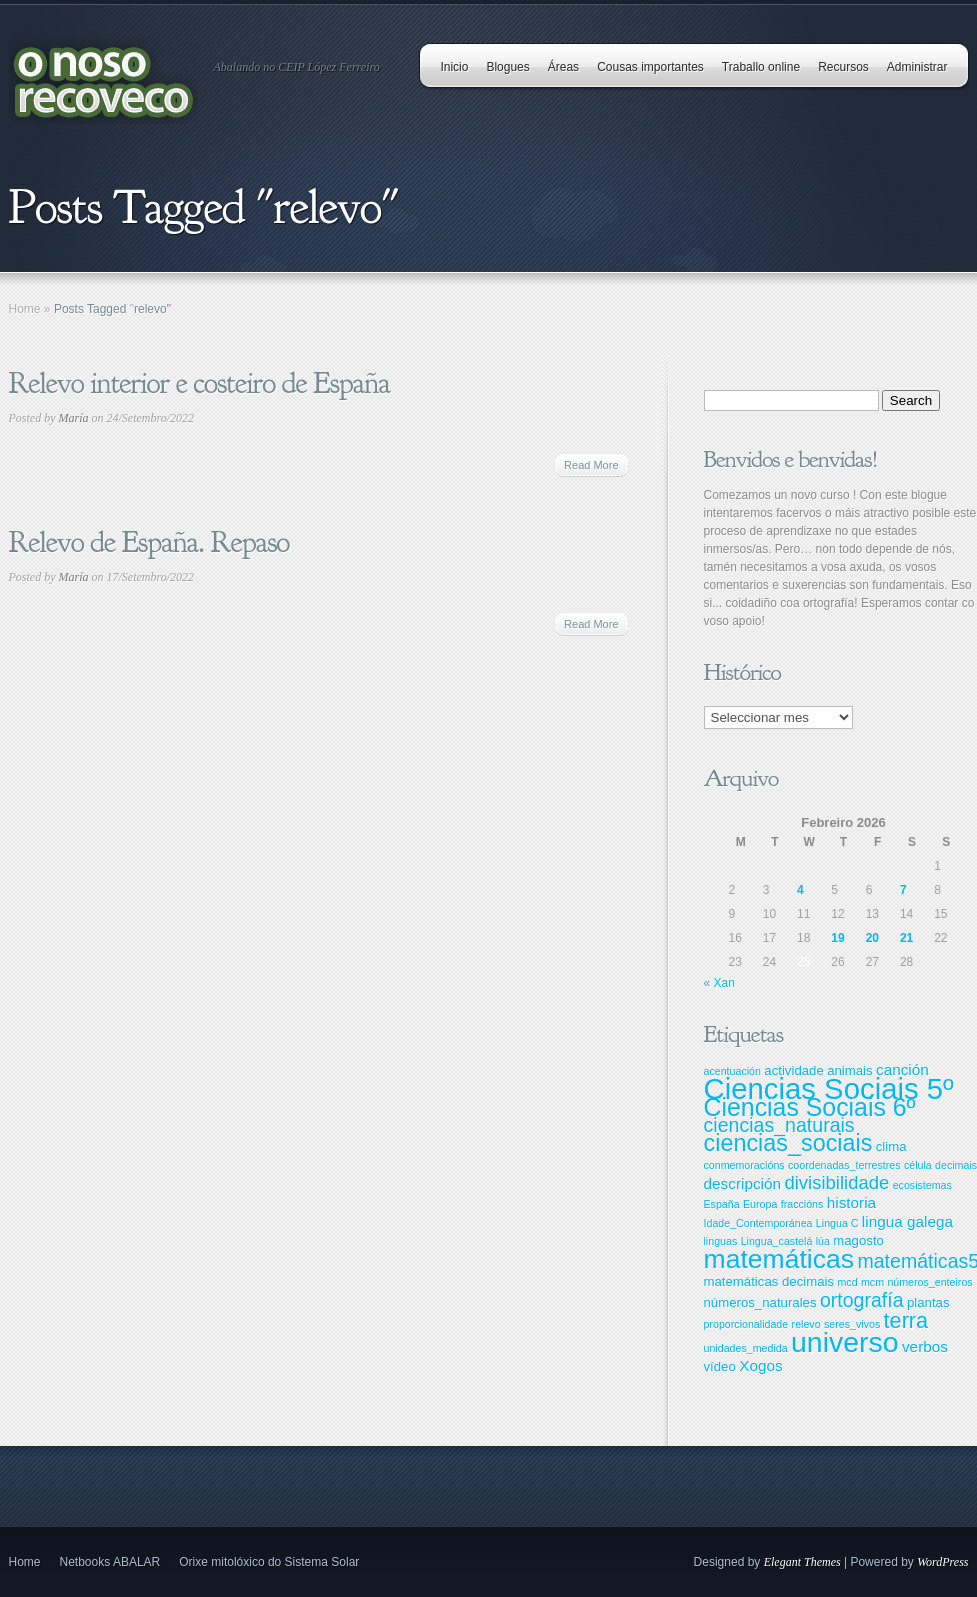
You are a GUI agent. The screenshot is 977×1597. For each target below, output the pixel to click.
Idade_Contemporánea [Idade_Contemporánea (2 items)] (758, 1223)
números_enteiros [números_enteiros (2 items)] (929, 1282)
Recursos (843, 67)
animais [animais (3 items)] (850, 1070)
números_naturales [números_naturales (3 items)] (760, 1302)
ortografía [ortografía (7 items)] (862, 1300)
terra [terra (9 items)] (906, 1320)
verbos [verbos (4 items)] (925, 1346)
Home (25, 309)
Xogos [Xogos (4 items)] (760, 1365)
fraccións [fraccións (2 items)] (802, 1204)
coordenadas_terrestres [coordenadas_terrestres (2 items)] (844, 1165)
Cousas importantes (650, 67)
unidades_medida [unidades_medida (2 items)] (746, 1348)
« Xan (719, 983)
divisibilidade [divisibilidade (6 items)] (836, 1182)
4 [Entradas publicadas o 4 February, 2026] (800, 890)
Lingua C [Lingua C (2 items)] (837, 1223)
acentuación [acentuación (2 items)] (732, 1071)
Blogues (507, 67)
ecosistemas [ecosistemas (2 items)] (922, 1185)
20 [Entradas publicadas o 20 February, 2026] (872, 938)
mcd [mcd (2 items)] (847, 1282)
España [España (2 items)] (722, 1204)
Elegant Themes (802, 1562)
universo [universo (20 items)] (845, 1342)
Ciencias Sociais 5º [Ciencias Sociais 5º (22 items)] (829, 1088)
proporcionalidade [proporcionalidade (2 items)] (746, 1324)
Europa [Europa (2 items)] (760, 1204)
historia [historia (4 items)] (851, 1202)
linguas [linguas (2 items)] (721, 1241)
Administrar (917, 67)
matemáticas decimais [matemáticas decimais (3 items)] (769, 1281)
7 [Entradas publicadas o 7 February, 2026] (903, 890)
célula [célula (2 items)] (918, 1165)
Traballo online (761, 67)
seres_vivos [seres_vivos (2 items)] (852, 1324)
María (74, 418)
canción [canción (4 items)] (902, 1069)
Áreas (563, 67)
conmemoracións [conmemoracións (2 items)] (744, 1165)
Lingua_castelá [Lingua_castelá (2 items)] (777, 1241)
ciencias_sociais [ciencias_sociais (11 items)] (788, 1143)
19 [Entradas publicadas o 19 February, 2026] (837, 938)
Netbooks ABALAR (110, 1562)
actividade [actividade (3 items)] (793, 1070)
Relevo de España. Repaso (149, 542)
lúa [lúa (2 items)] (823, 1241)
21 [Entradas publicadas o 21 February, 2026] (906, 938)
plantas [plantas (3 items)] (928, 1302)
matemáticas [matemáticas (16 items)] (779, 1259)
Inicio (454, 67)
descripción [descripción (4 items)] (743, 1183)
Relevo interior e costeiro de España (199, 383)
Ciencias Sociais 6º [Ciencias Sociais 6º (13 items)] (810, 1107)
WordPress (942, 1562)
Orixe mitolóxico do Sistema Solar (269, 1562)
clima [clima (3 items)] (891, 1146)
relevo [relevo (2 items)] (806, 1324)
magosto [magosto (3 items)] (858, 1240)
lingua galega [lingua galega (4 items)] (907, 1221)
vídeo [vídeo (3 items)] (720, 1366)
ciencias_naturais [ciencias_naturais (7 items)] (779, 1125)
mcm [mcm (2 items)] (872, 1282)
